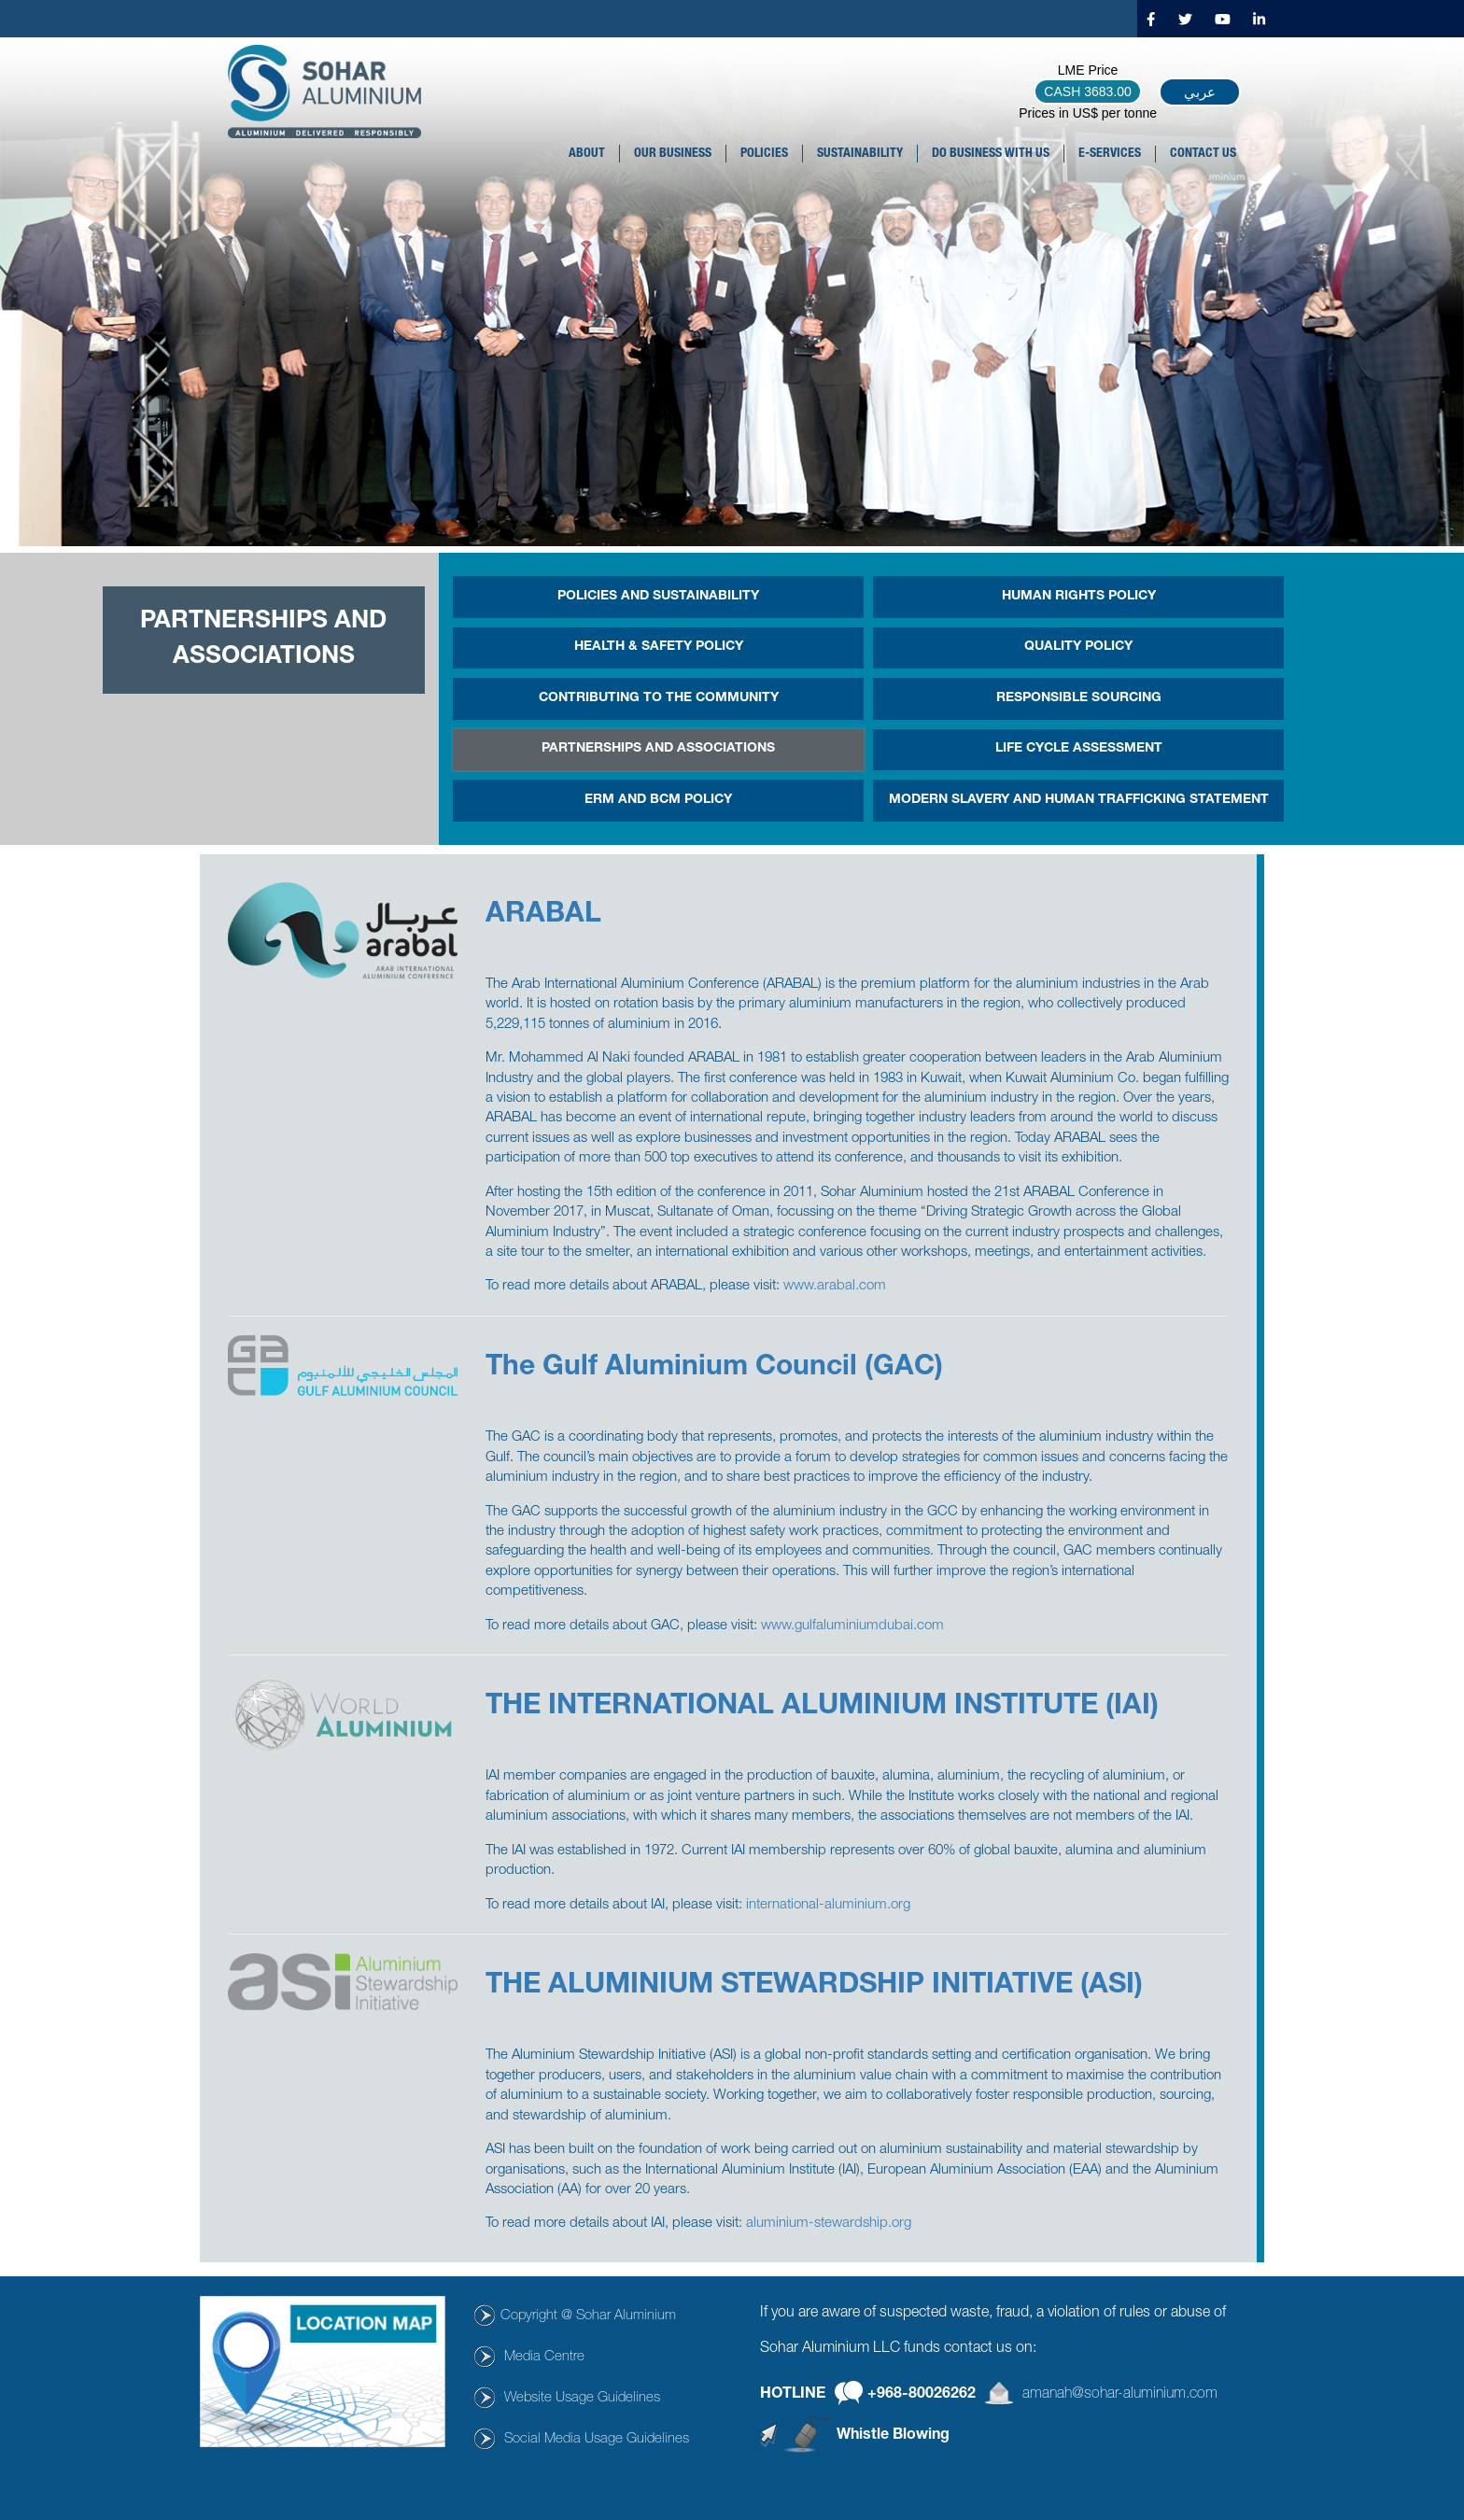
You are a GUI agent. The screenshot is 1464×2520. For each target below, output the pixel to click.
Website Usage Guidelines (582, 2398)
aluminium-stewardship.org (828, 2224)
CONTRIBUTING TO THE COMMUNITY (659, 698)
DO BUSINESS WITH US (990, 154)
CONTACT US (1203, 154)
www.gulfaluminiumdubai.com (852, 1626)
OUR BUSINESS (672, 154)
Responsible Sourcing (1078, 698)
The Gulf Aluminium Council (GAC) (714, 1369)
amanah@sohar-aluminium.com (1120, 2394)
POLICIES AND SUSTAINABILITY (658, 596)
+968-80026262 (921, 2394)
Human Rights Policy (1079, 596)
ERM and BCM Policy (658, 800)
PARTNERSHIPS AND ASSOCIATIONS (658, 748)
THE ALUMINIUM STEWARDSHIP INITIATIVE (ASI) (814, 1987)
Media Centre (544, 2357)
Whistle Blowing (893, 2435)
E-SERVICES (1109, 154)
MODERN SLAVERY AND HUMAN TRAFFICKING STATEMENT (1079, 800)
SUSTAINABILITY (860, 154)
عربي (1200, 92)
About (587, 154)
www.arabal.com (834, 1286)
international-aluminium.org (828, 1905)
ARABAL (543, 916)
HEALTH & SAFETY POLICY (658, 647)
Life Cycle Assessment (1078, 748)
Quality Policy (1078, 647)
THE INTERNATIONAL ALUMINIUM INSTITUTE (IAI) (822, 1708)
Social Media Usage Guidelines (596, 2439)
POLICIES (764, 154)
